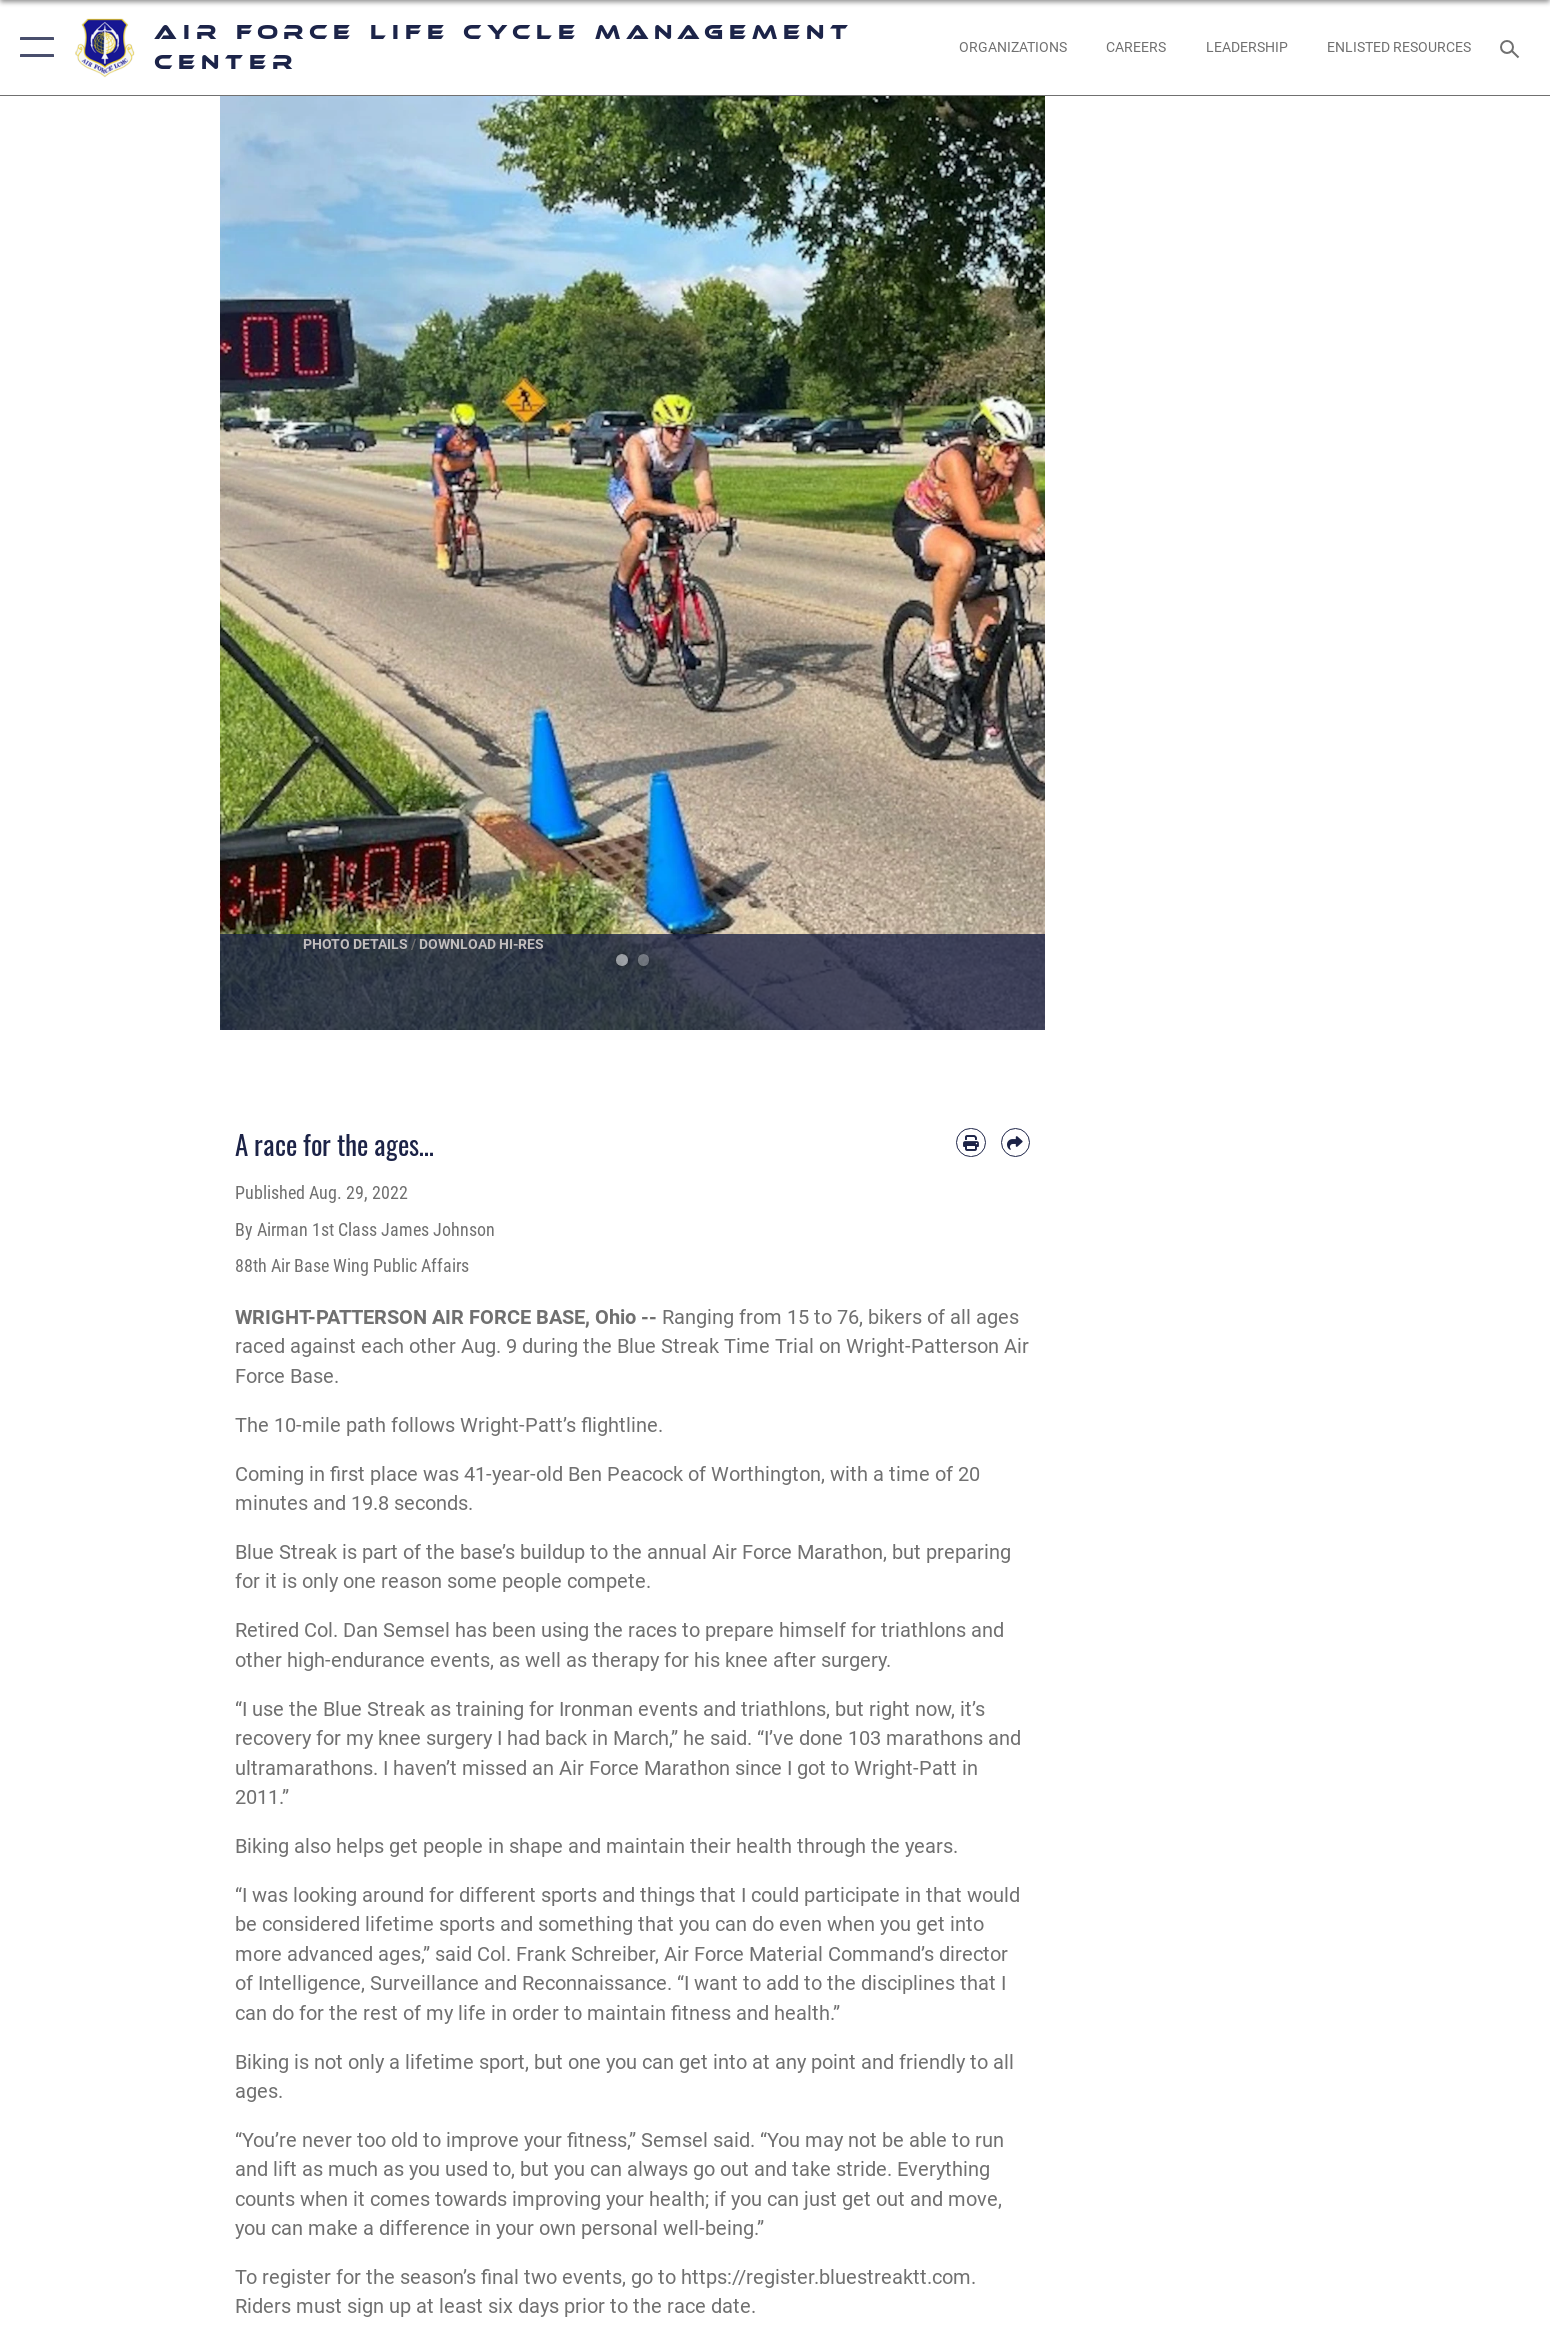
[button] (32, 47)
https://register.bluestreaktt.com (826, 2277)
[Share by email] (1015, 1142)
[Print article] (970, 1142)
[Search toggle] (1512, 47)
